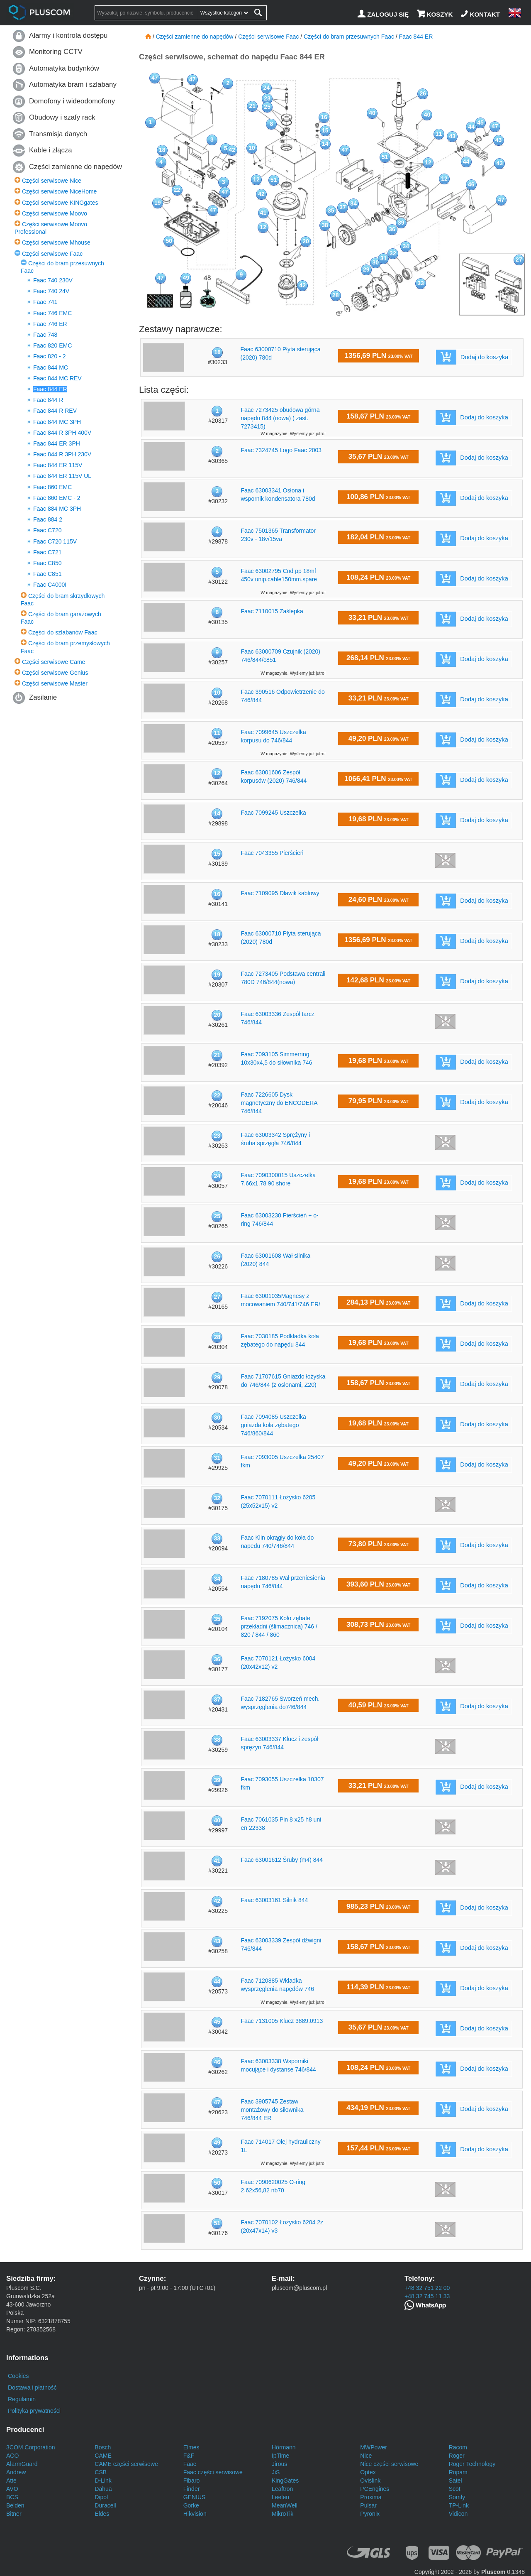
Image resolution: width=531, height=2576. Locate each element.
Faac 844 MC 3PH (57, 422)
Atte (11, 2480)
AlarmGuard (21, 2464)
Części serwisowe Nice (51, 180)
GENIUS (194, 2497)
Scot (454, 2488)
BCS (12, 2497)
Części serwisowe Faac (52, 253)
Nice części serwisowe (389, 2464)
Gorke (191, 2505)
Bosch (103, 2447)
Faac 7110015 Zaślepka (272, 611)
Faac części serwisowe (213, 2472)
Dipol (101, 2497)
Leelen (280, 2497)
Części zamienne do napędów (75, 167)
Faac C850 (47, 563)
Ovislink (370, 2480)
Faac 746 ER (50, 324)
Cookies (18, 2376)
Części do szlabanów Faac (62, 632)
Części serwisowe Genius (55, 672)
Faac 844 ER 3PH (56, 443)
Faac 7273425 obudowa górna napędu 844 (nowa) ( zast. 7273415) (280, 418)
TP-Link (459, 2505)
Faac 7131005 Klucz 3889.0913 (282, 2021)
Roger (457, 2455)
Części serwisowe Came (53, 662)
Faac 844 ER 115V (57, 465)
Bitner (14, 2513)
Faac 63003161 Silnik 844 (274, 1900)
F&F (188, 2455)
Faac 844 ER (50, 389)
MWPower (373, 2447)
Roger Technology (472, 2464)
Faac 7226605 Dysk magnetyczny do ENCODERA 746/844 (279, 1102)
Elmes (191, 2447)
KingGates (285, 2480)
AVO (12, 2488)
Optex (367, 2472)
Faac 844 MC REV (57, 378)
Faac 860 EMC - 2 (56, 498)
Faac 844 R (48, 400)
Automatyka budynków (64, 68)
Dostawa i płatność (32, 2387)
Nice (366, 2455)
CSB (101, 2472)
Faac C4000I (49, 584)
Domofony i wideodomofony (72, 101)
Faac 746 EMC (52, 313)
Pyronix (370, 2513)
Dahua (103, 2488)
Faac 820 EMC (52, 345)
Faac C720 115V (55, 541)
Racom (458, 2447)
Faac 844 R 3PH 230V (62, 454)
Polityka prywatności (34, 2410)
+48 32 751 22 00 (427, 2288)
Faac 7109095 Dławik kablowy (280, 893)
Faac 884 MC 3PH (57, 508)
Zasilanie (43, 697)
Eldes (102, 2513)
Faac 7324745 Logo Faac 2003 (281, 450)
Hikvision (195, 2513)
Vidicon (458, 2513)
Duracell (105, 2505)
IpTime (280, 2455)
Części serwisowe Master (55, 683)
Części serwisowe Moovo (54, 213)
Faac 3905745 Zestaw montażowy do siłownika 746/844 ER (272, 2109)
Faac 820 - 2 (49, 356)
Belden (15, 2505)
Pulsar (368, 2505)
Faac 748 (45, 334)
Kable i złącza (50, 150)
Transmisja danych (58, 134)
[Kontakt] (481, 14)
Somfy (457, 2497)
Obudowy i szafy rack (62, 117)
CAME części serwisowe (126, 2464)
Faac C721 (47, 552)
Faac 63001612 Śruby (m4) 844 (282, 1859)
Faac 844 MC (50, 367)
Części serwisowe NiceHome (59, 191)
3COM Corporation (30, 2447)
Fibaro (191, 2480)
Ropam (458, 2472)
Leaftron (282, 2488)
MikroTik (282, 2513)
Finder (191, 2488)
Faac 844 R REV (55, 410)
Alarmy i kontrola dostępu (68, 35)
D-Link (103, 2480)
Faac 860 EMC (52, 487)
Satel (455, 2480)
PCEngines (374, 2488)
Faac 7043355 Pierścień (272, 853)
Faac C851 (47, 574)
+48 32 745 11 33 (427, 2296)
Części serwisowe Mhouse (56, 242)
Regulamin (22, 2399)
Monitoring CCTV (56, 52)
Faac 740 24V (51, 291)
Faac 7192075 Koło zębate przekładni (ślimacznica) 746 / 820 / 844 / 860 (279, 1626)
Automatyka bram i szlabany (73, 84)
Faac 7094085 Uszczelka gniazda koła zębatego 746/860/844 (273, 1425)
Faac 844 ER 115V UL (62, 476)
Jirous (279, 2464)
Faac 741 (45, 302)
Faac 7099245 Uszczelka (273, 812)
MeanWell (284, 2505)
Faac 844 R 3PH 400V (62, 432)
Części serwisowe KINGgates (60, 202)
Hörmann (284, 2447)
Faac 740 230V (53, 280)
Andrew (16, 2472)
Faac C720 (47, 530)
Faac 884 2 (47, 519)
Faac (189, 2464)
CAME (103, 2455)
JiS (276, 2472)
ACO (12, 2455)
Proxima (370, 2497)
